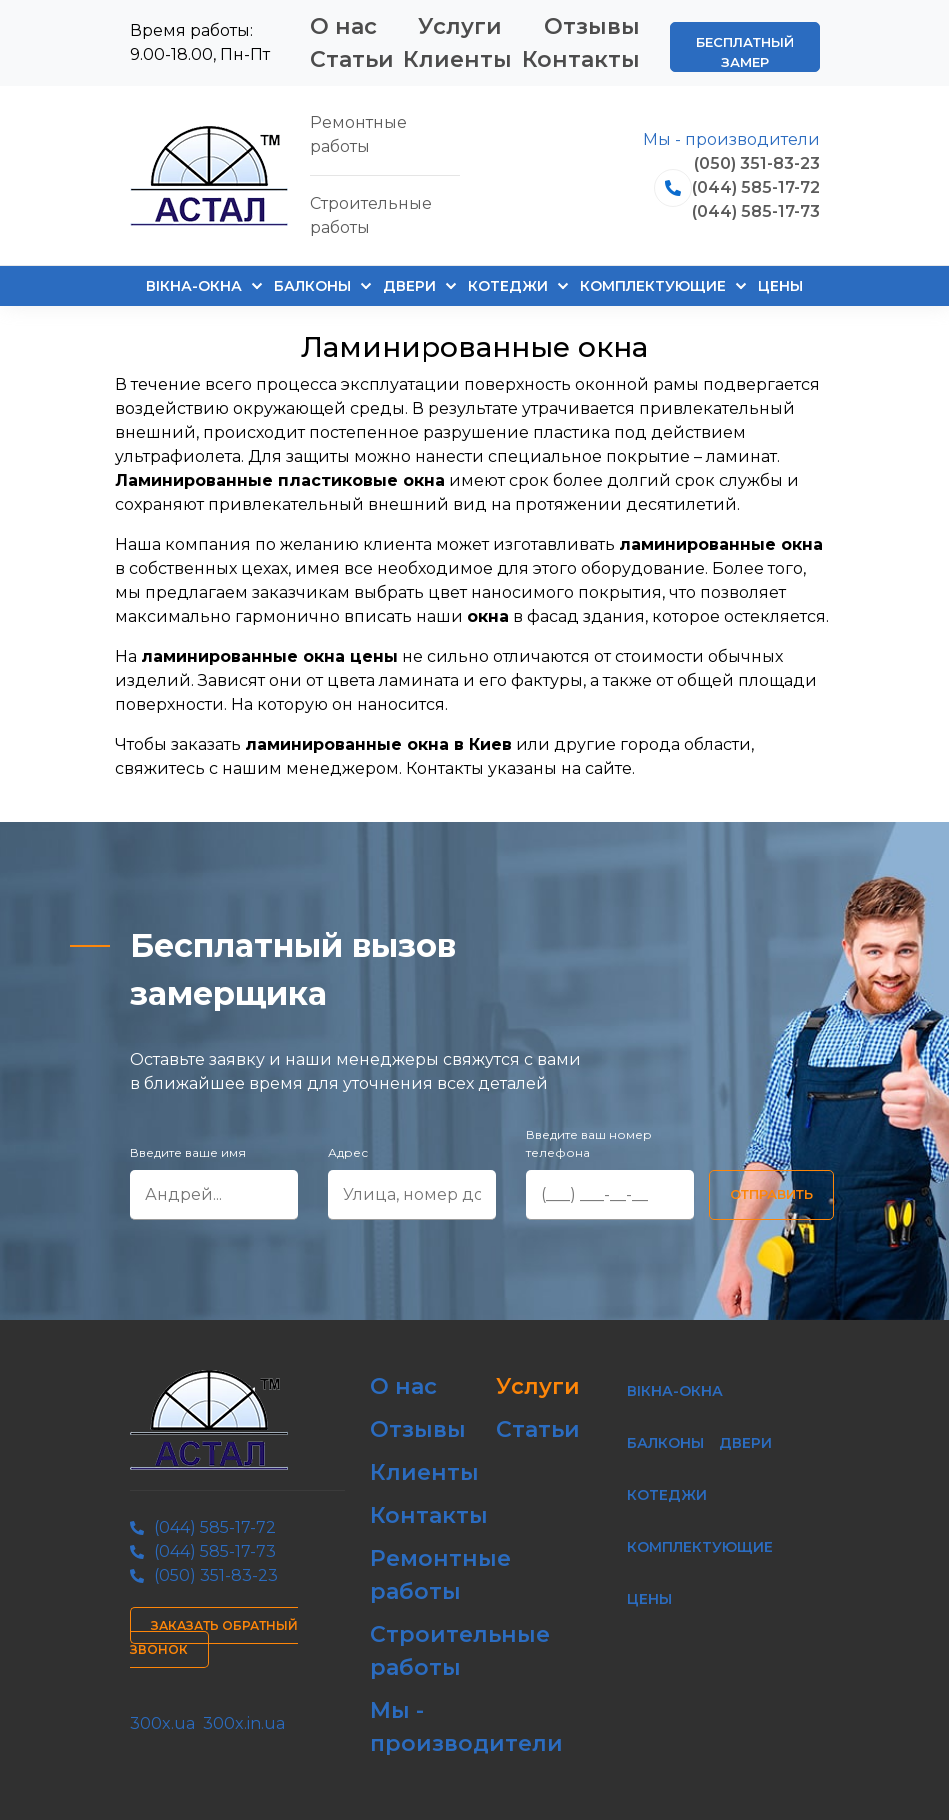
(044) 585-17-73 (756, 211)
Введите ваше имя (188, 1152)
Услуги (460, 26)
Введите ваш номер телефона (589, 1143)
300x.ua (162, 1723)
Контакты (581, 59)
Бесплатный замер (745, 52)
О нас (343, 26)
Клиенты (457, 59)
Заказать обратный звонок (214, 1637)
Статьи (352, 59)
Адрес (348, 1152)
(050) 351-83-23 (757, 163)
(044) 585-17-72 (756, 187)
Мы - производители (731, 139)
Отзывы (592, 26)
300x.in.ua (244, 1723)
